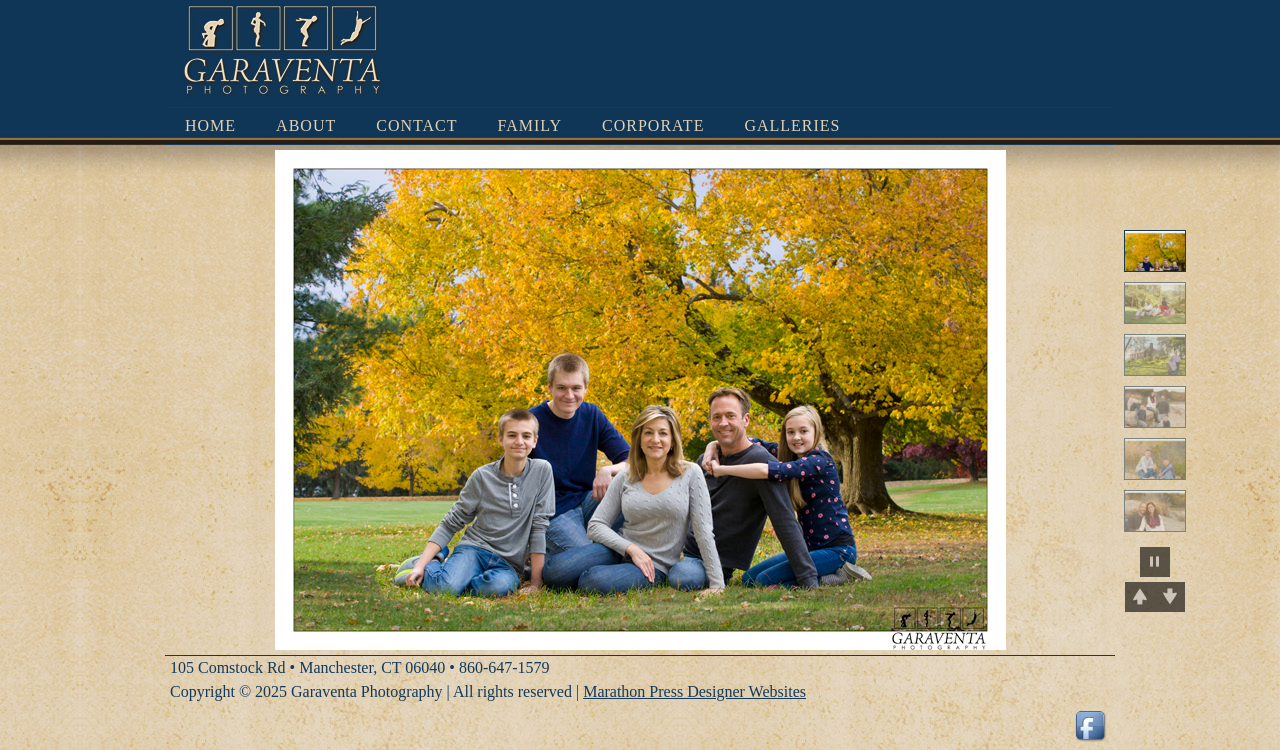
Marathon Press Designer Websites (694, 691)
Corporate (653, 125)
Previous (1140, 597)
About (306, 125)
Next (1170, 597)
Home (210, 125)
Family (530, 125)
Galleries (792, 125)
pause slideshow (1155, 562)
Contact (416, 125)
